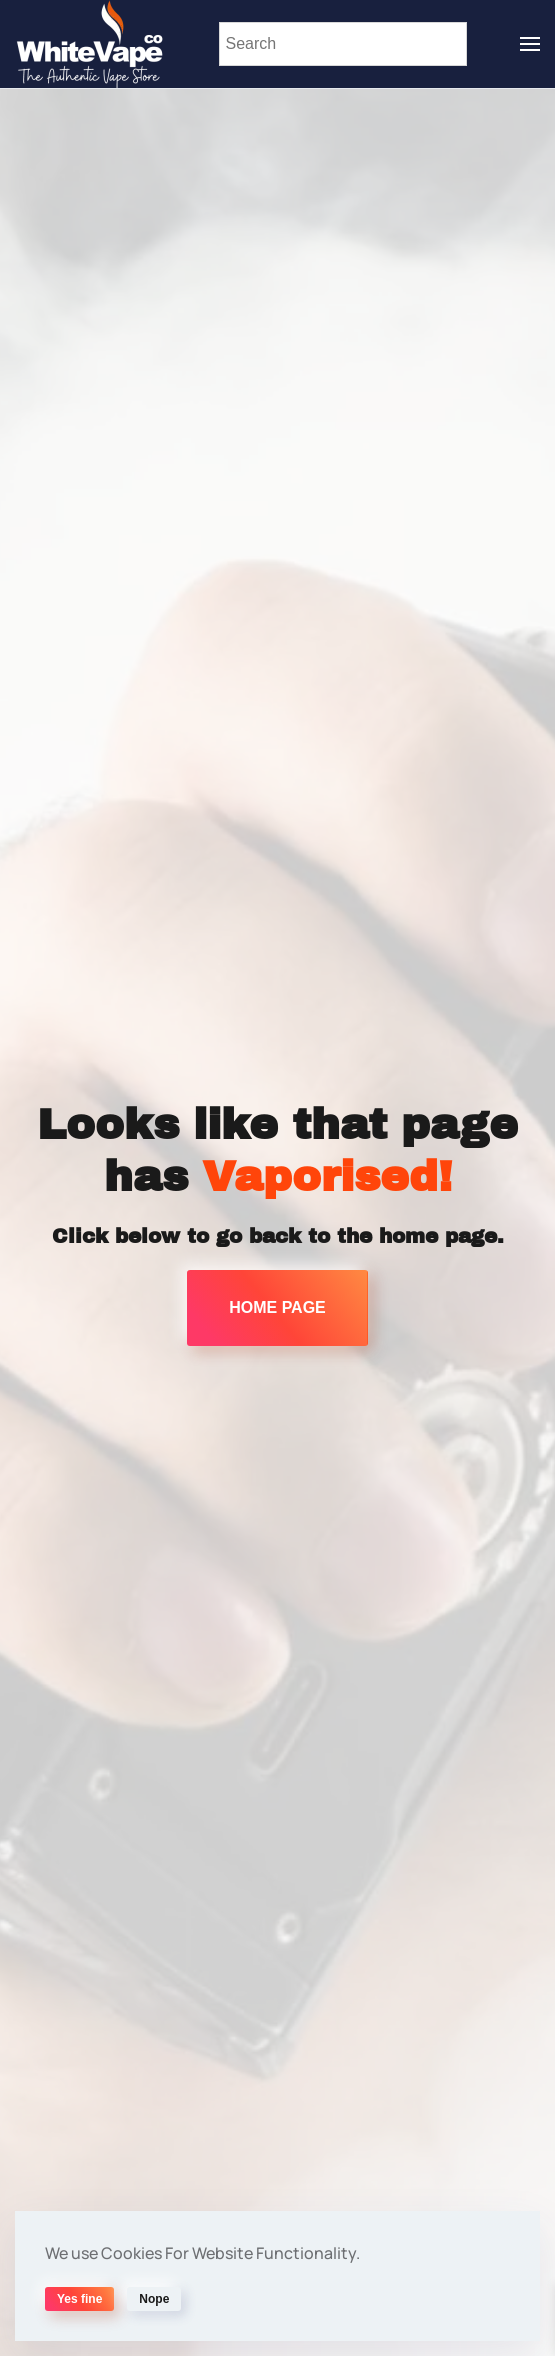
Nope (154, 2299)
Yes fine (79, 2299)
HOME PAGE (277, 1307)
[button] (530, 44)
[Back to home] (90, 44)
